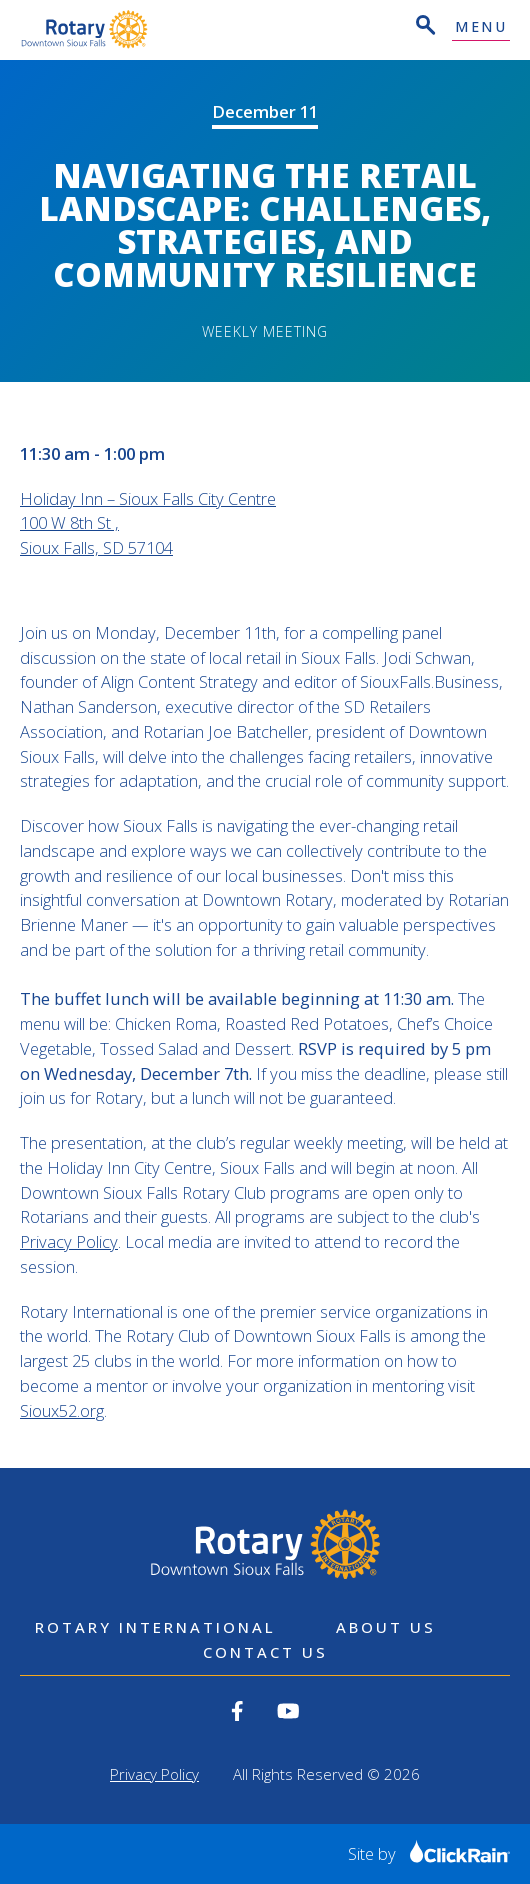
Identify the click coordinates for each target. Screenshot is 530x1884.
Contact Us (265, 1652)
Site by (429, 1853)
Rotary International (155, 1627)
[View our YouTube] (288, 1711)
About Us (386, 1627)
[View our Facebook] (237, 1711)
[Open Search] (424, 27)
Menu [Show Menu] (481, 27)
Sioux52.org (62, 1410)
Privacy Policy (69, 1241)
